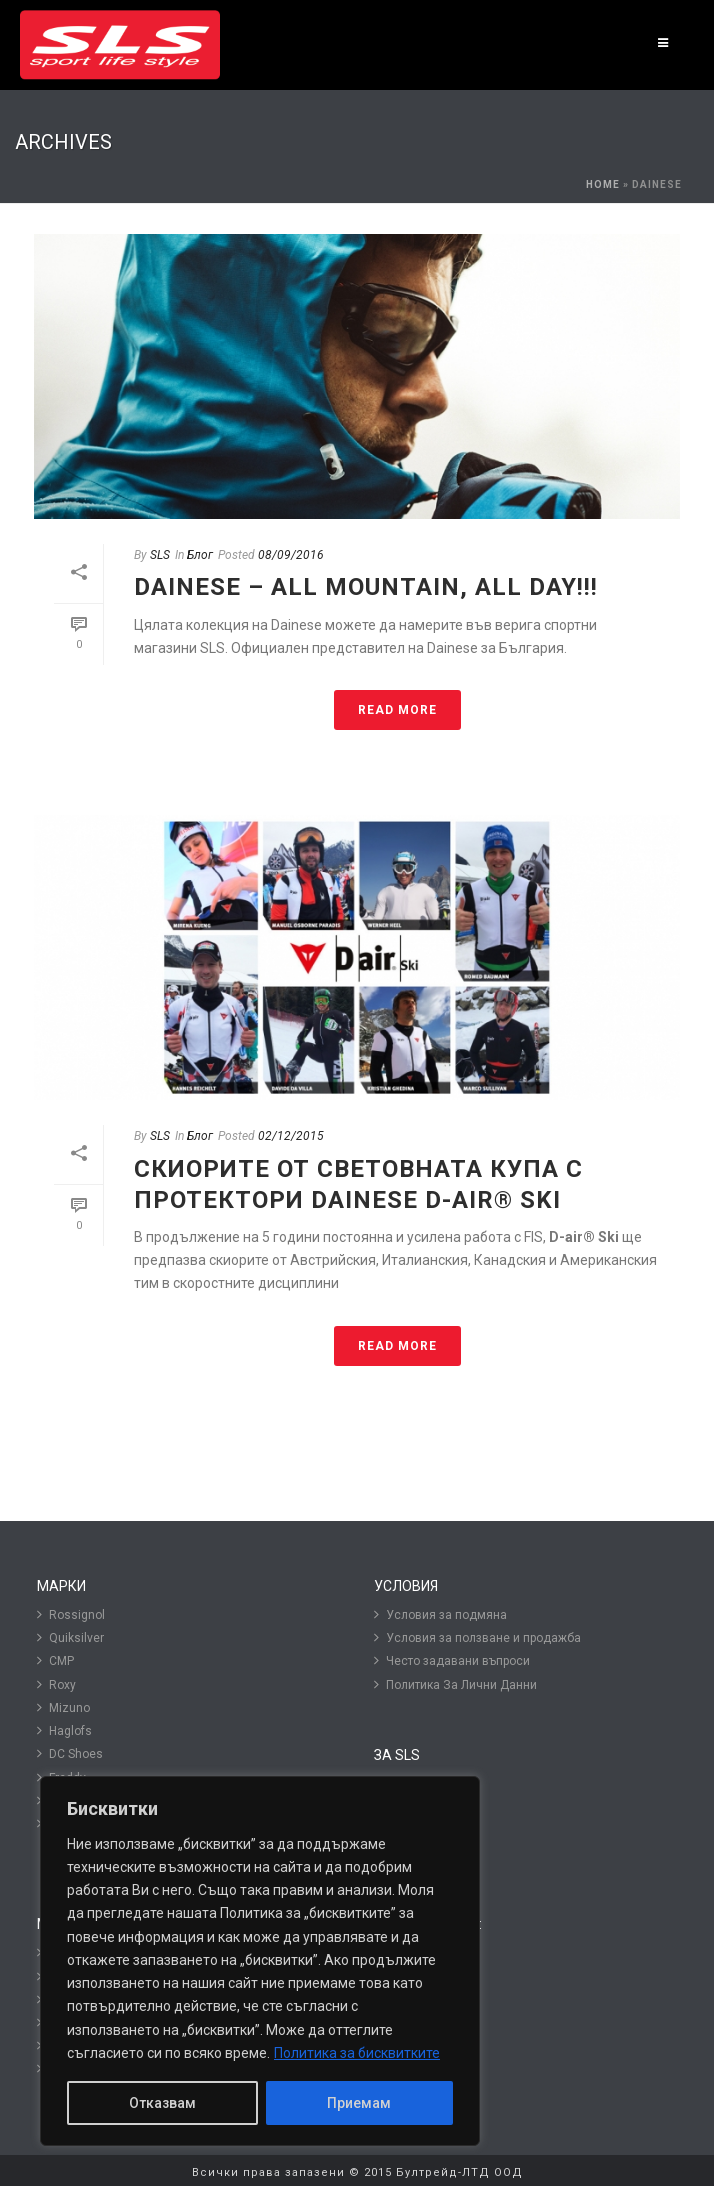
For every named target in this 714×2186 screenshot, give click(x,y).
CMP (55, 1660)
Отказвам (162, 2103)
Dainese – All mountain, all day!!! (366, 587)
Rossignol (71, 1614)
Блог (200, 555)
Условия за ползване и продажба (477, 1637)
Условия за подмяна (440, 1614)
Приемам (359, 2103)
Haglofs (64, 1730)
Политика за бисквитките (357, 2053)
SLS (160, 555)
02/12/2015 (291, 1136)
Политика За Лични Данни (455, 1684)
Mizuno (63, 1707)
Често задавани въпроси (452, 1660)
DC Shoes (70, 1753)
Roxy (56, 1684)
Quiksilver (70, 1637)
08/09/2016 (291, 555)
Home (603, 184)
